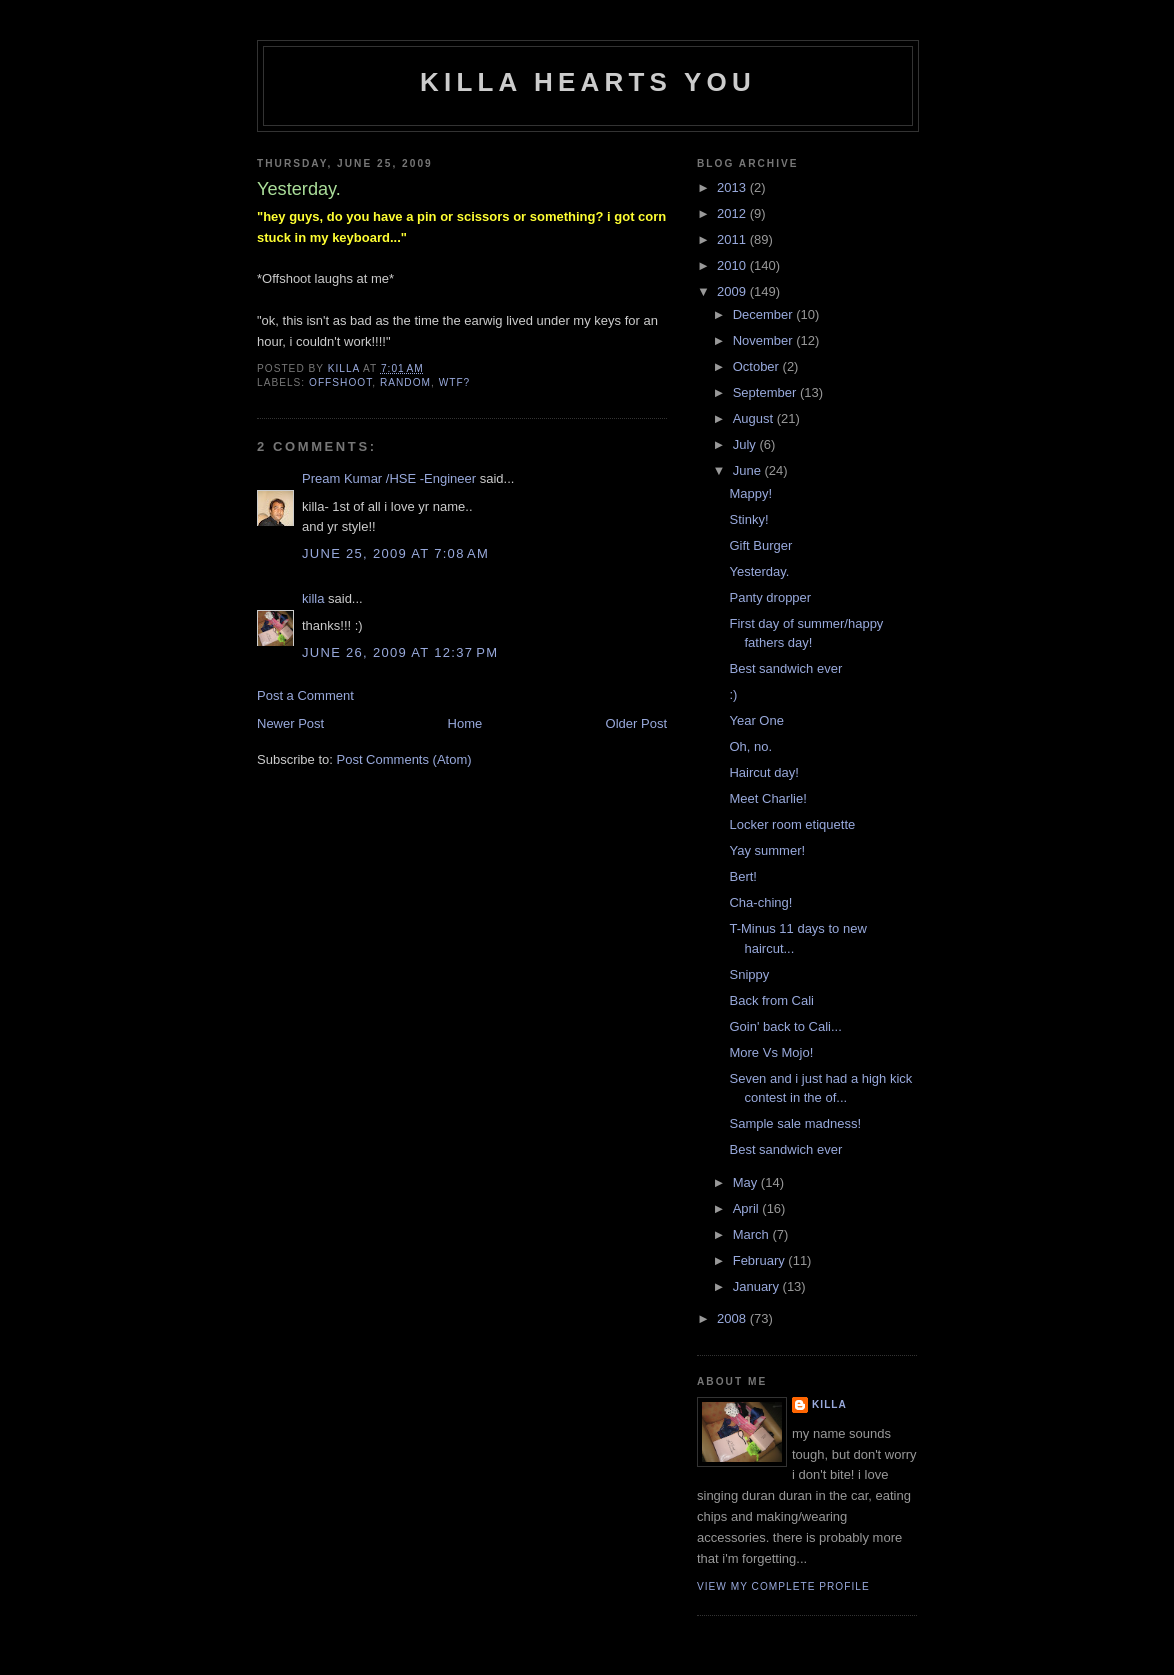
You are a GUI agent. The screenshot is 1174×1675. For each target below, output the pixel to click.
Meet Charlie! (767, 798)
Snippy (749, 974)
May (747, 1182)
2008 (733, 1318)
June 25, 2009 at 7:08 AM (395, 553)
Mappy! (750, 493)
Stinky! (748, 519)
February (761, 1260)
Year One (756, 720)
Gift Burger (760, 545)
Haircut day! (763, 772)
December (765, 314)
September (766, 392)
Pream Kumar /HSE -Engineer (389, 478)
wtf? (455, 382)
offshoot (340, 382)
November (765, 340)
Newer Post (290, 723)
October (758, 366)
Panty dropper (770, 597)
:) (733, 694)
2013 (733, 187)
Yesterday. (759, 571)
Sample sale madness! (795, 1123)
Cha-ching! (760, 902)
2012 (733, 213)
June (749, 470)
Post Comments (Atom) (404, 759)
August (755, 418)
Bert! (742, 876)
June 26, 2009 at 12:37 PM (400, 652)
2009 (733, 291)
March (753, 1234)
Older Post (636, 723)
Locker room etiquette (792, 824)
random (405, 382)
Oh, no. (750, 746)
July (746, 444)
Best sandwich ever (785, 668)
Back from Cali (771, 1000)
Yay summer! (767, 850)
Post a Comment (305, 695)
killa (313, 598)
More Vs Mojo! (771, 1052)
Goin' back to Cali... (785, 1026)
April (748, 1208)
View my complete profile (783, 1586)
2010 (733, 265)
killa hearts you (588, 82)
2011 (733, 239)
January (758, 1286)
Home (465, 723)
